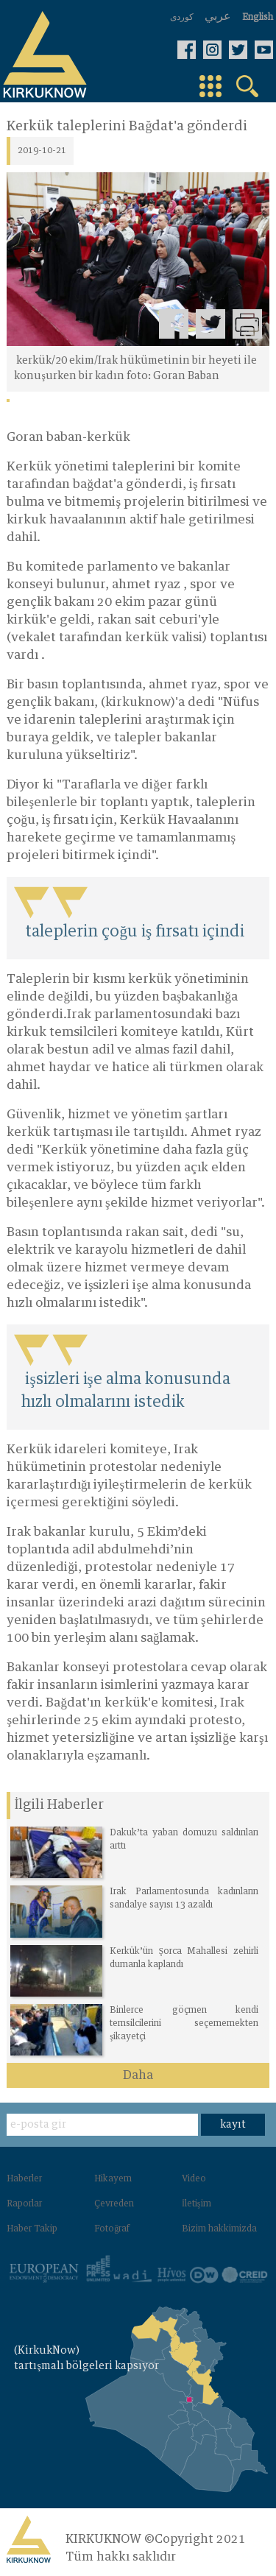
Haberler (24, 2179)
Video (194, 2179)
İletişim (196, 2204)
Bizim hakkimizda (219, 2229)
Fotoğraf (112, 2229)
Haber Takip (32, 2229)
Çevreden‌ (114, 2204)
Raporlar (24, 2204)
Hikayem (113, 2179)
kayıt (233, 2125)
